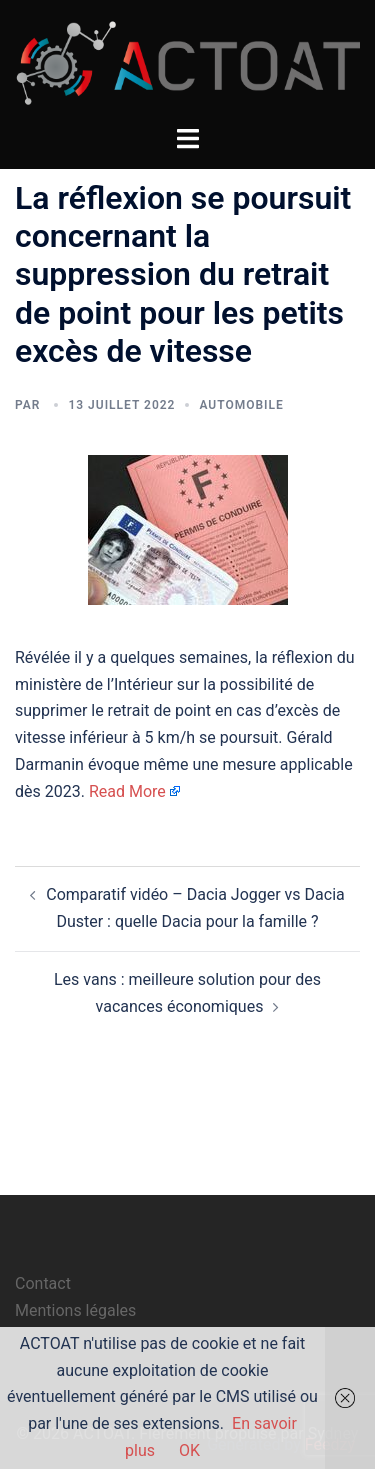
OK (189, 1450)
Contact (43, 1283)
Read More (127, 791)
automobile (241, 405)
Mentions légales (75, 1310)
